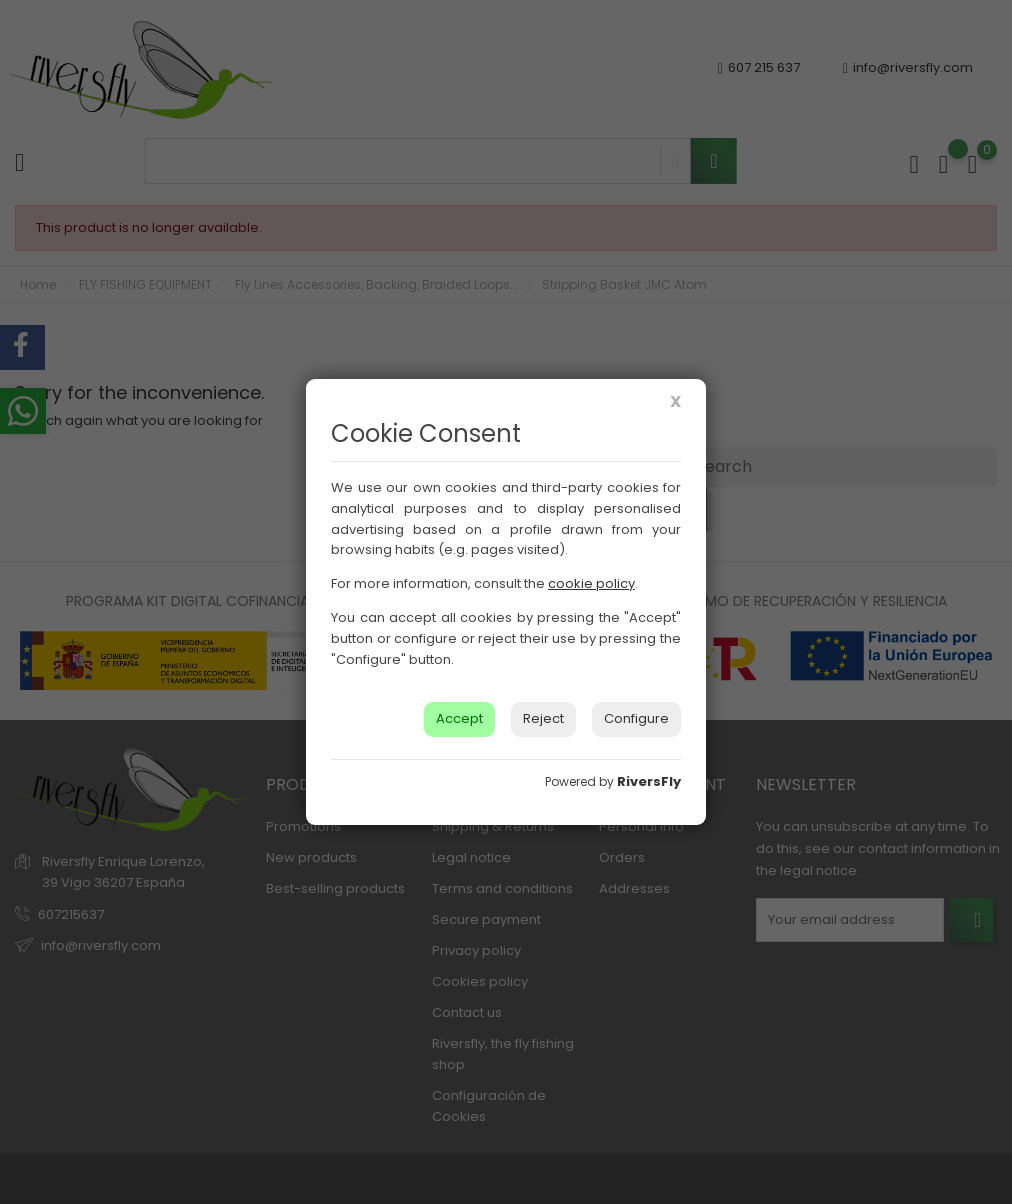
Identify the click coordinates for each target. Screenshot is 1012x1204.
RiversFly (649, 781)
